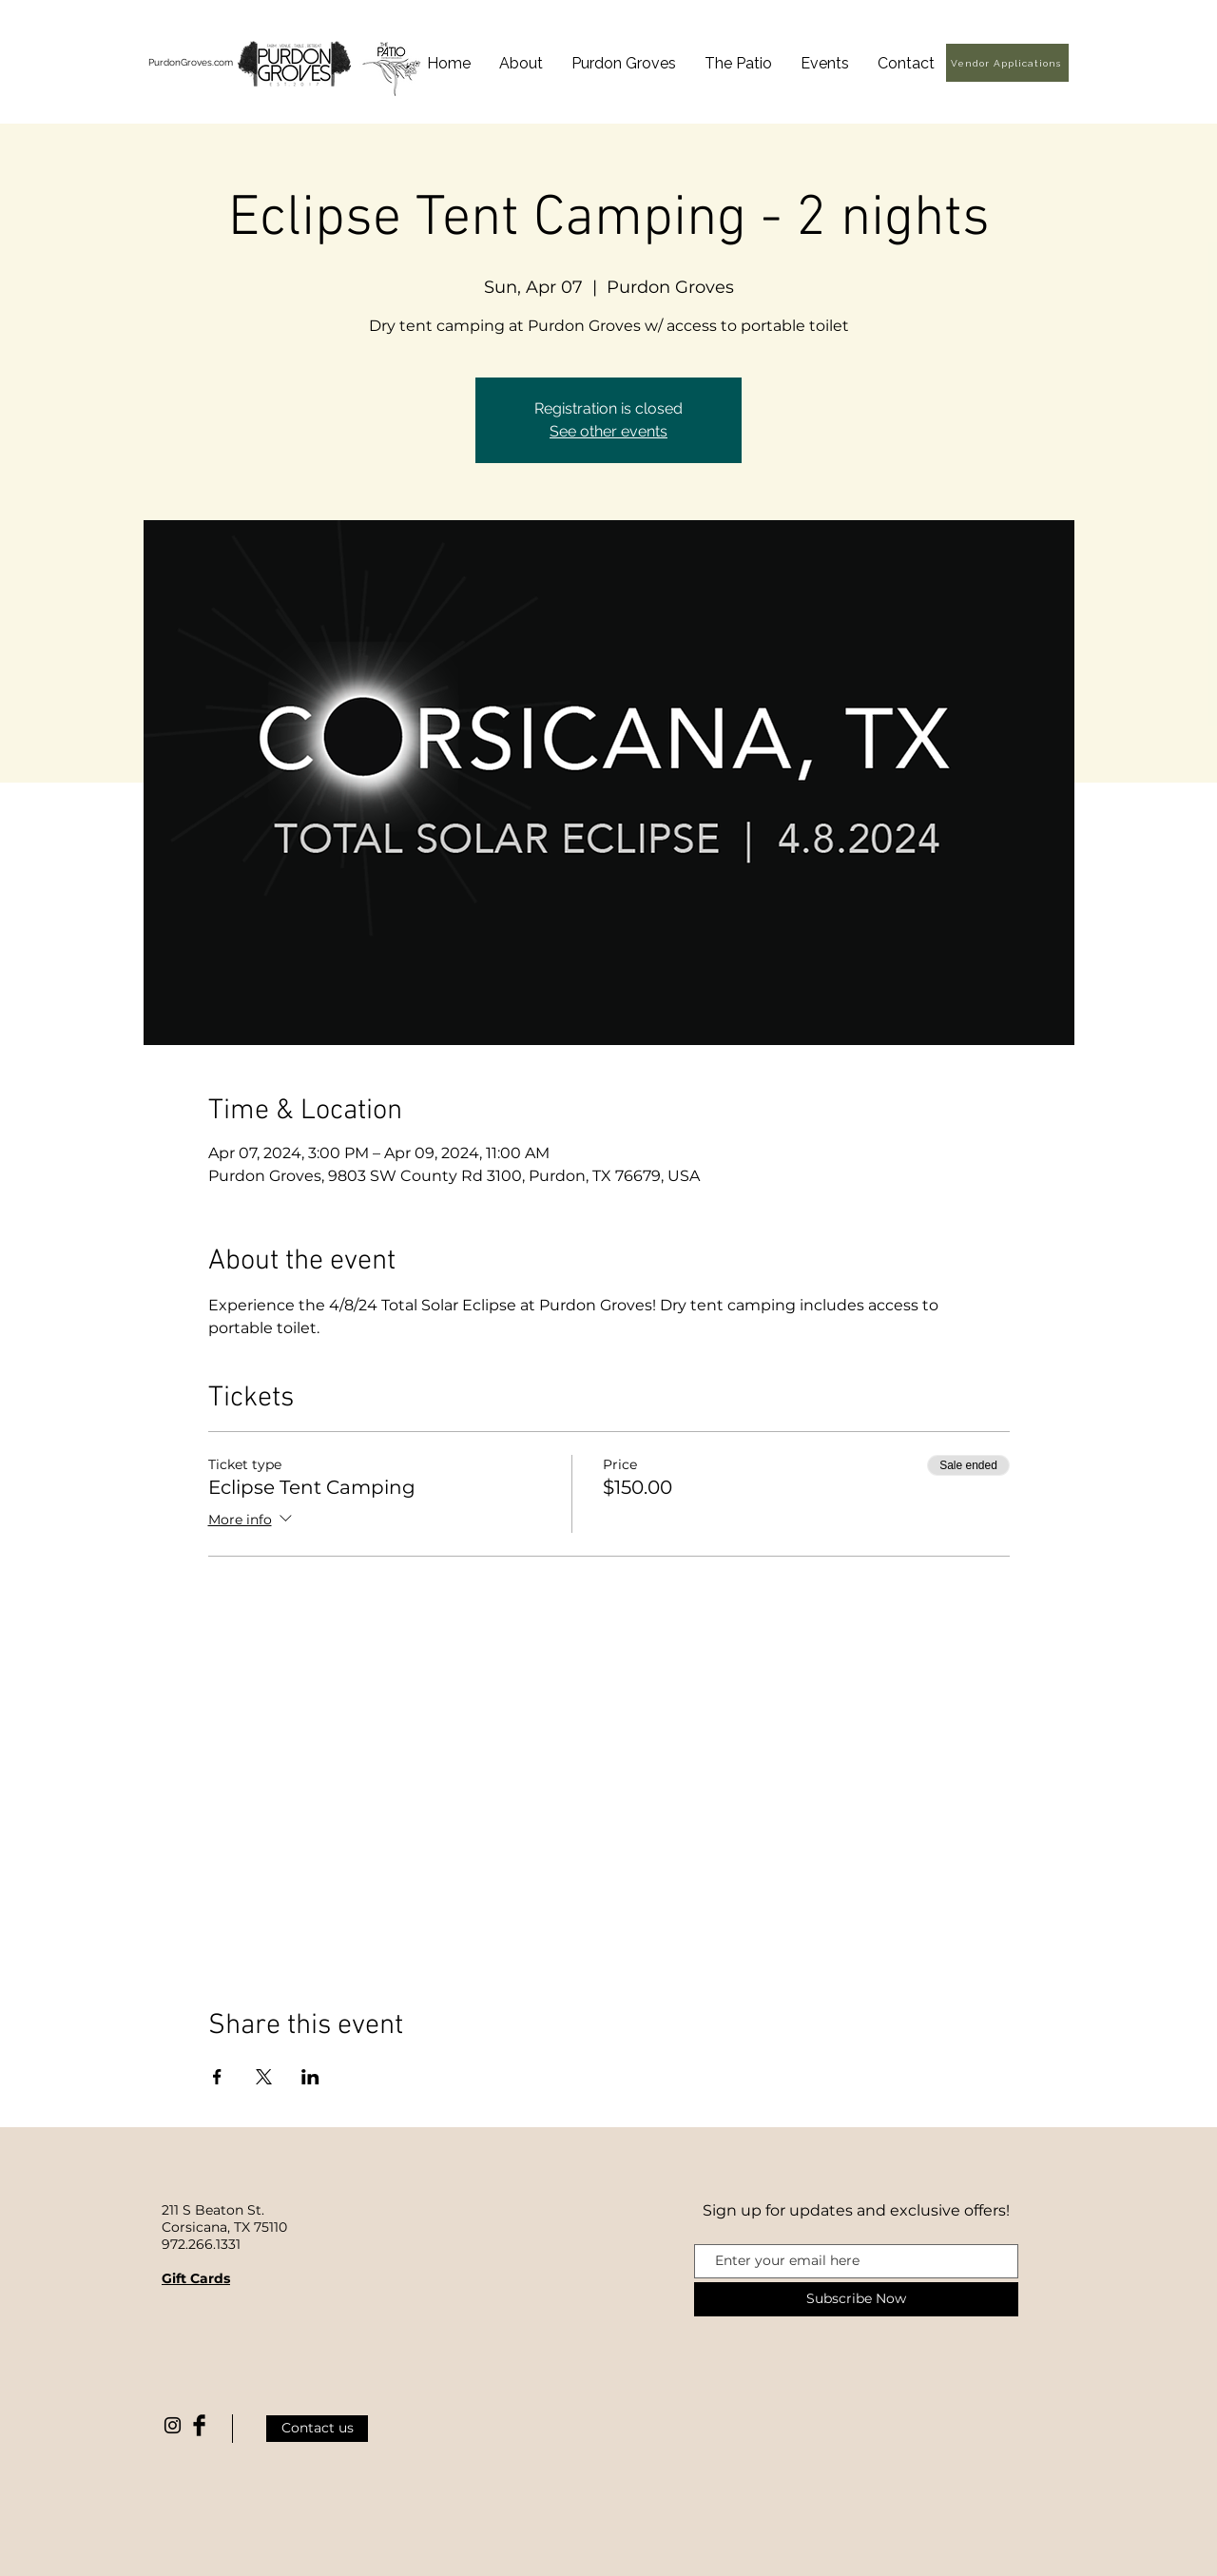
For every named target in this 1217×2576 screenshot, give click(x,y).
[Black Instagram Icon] (173, 2425)
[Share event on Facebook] (217, 2076)
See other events (608, 431)
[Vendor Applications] (1007, 63)
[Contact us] (317, 2428)
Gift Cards (196, 2278)
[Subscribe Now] (856, 2299)
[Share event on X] (264, 2076)
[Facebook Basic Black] (199, 2425)
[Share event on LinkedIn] (310, 2076)
